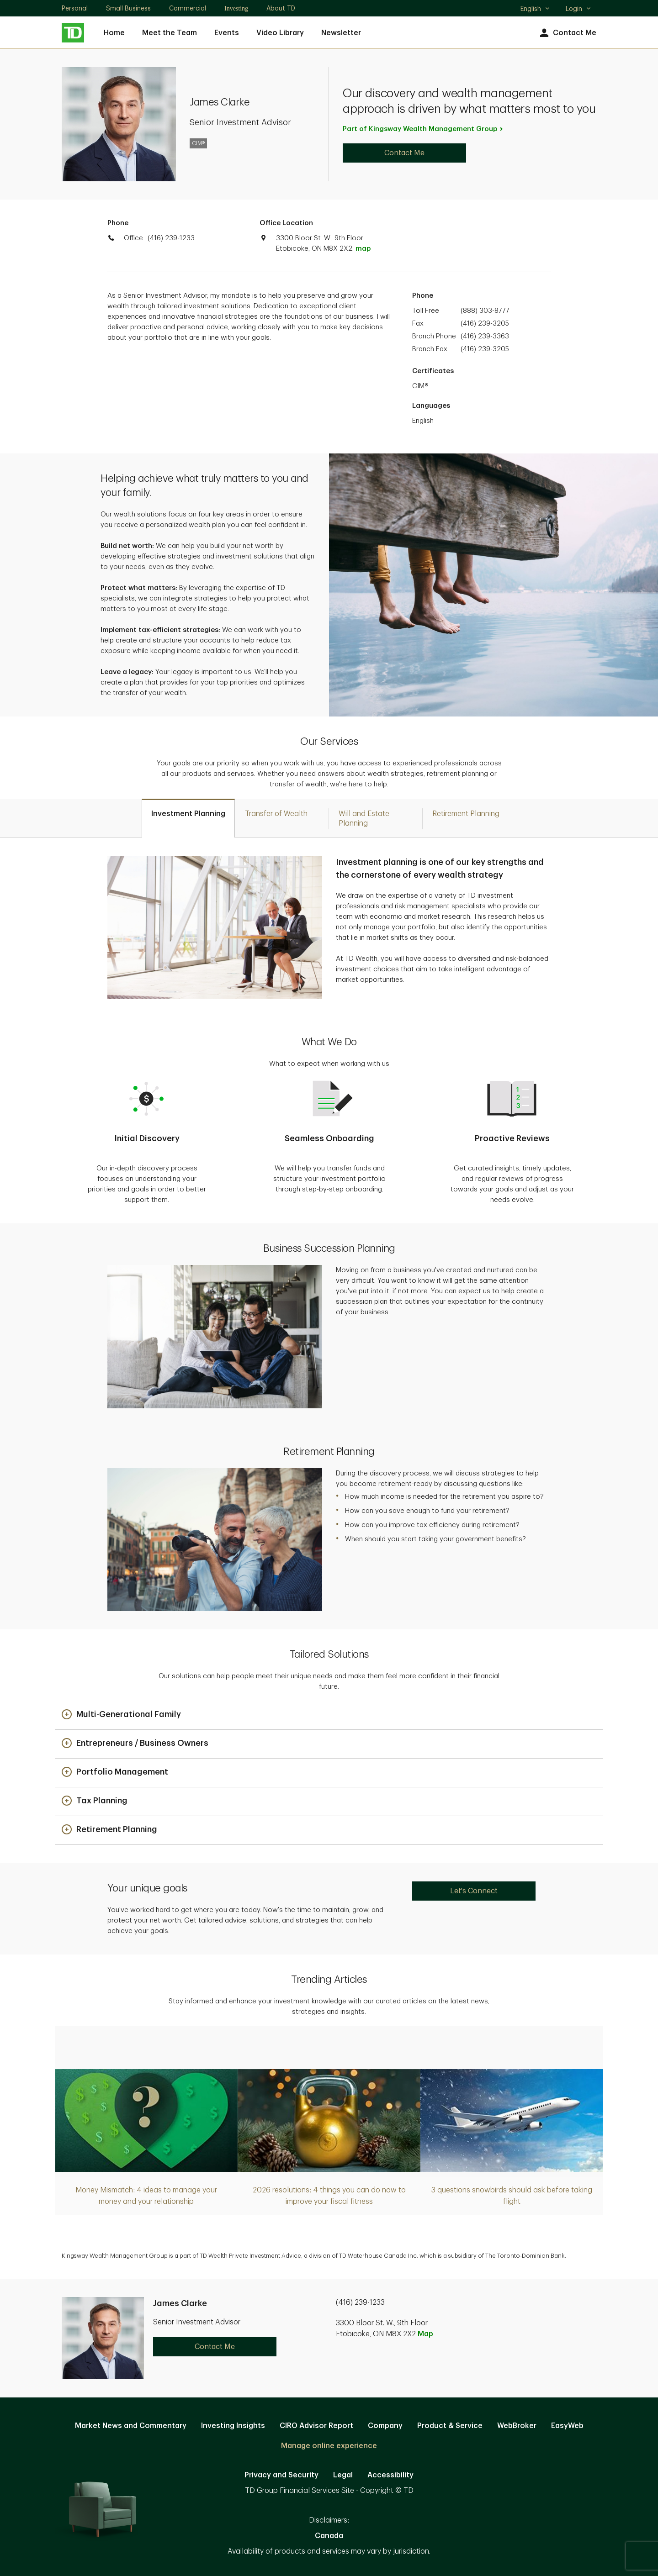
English (535, 9)
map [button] (363, 248)
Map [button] (425, 2334)
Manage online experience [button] (329, 2446)
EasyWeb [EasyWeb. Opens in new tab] (567, 2425)
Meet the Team (169, 33)
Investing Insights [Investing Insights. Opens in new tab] (233, 2425)
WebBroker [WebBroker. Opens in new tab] (516, 2425)
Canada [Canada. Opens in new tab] (329, 2535)
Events (226, 33)
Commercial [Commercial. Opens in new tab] (187, 8)
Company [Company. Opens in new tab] (385, 2425)
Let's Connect (474, 1891)
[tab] (188, 818)
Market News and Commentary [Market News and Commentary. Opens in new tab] (130, 2425)
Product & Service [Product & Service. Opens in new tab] (450, 2425)
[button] (121, 1715)
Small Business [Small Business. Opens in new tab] (128, 8)
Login (578, 8)
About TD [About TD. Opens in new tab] (280, 8)
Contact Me (566, 33)
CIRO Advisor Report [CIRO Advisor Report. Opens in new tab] (316, 2425)
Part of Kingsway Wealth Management (423, 129)
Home (114, 33)
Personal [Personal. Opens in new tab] (75, 8)
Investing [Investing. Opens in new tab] (236, 8)
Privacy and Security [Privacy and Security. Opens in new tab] (281, 2475)
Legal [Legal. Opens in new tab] (343, 2475)
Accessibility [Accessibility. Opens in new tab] (390, 2475)
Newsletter (341, 33)
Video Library (280, 33)
